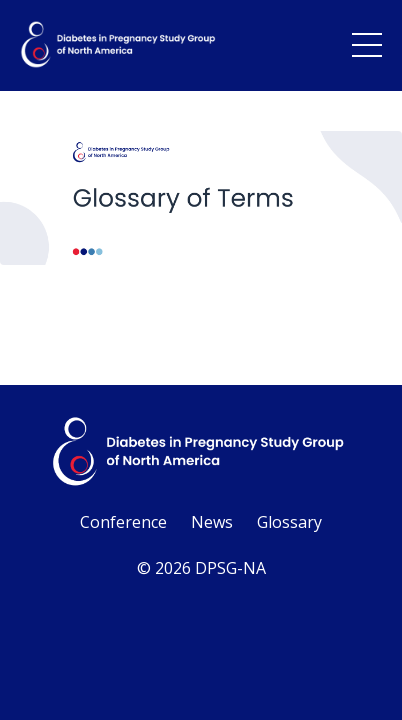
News (212, 522)
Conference (123, 522)
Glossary (289, 522)
